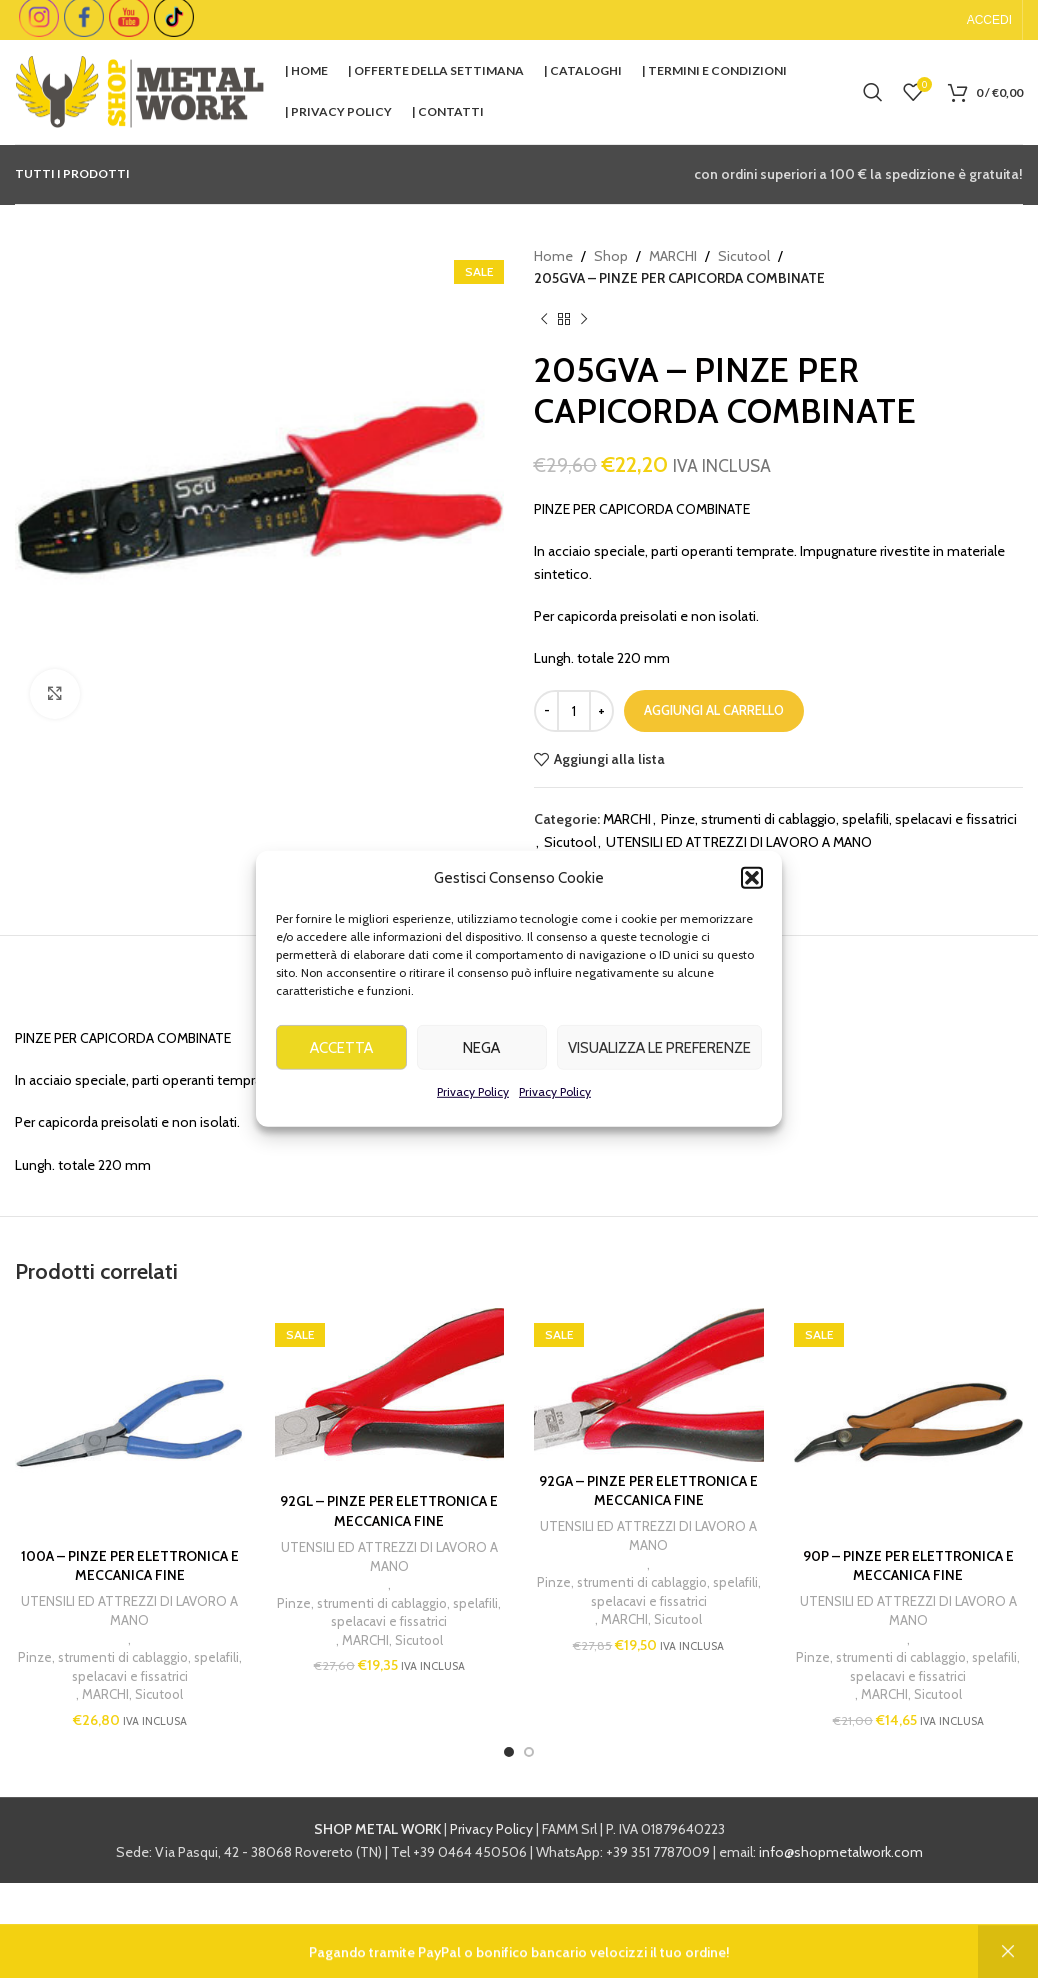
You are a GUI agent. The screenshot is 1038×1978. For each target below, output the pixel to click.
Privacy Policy (473, 1123)
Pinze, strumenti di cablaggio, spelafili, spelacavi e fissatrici (839, 819)
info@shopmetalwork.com (841, 1852)
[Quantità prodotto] (574, 711)
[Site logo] (140, 90)
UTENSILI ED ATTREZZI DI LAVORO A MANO (739, 842)
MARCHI (673, 256)
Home (553, 256)
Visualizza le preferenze (659, 1080)
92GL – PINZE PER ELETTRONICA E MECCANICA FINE (389, 1511)
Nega (481, 1080)
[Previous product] (544, 320)
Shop (611, 256)
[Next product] (584, 320)
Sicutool (744, 256)
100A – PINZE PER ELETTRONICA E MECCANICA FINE (130, 1566)
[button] (752, 910)
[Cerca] (873, 92)
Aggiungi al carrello (714, 710)
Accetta (341, 1080)
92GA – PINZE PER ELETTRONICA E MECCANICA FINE (648, 1491)
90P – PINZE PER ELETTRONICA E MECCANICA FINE (908, 1566)
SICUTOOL (598, 874)
